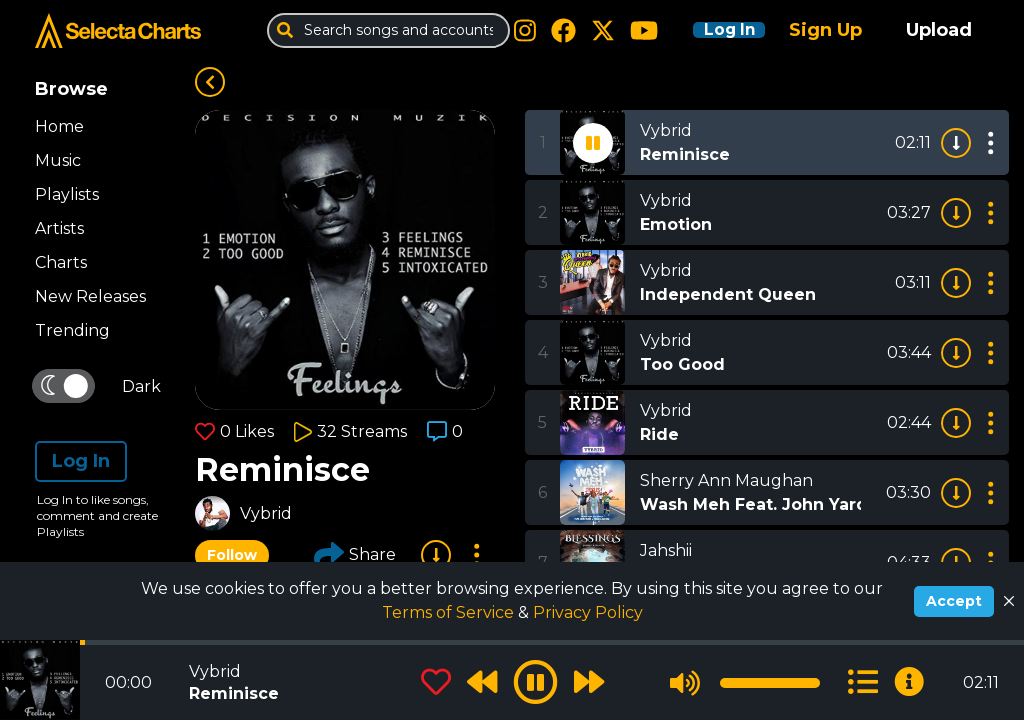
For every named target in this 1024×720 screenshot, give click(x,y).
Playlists (67, 194)
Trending (72, 330)
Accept (954, 601)
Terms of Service (450, 612)
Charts (61, 262)
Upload (939, 30)
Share (355, 555)
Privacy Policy (588, 612)
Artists (59, 228)
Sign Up (825, 30)
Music (58, 160)
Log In (716, 30)
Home (59, 126)
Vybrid (266, 513)
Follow (232, 555)
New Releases (90, 296)
